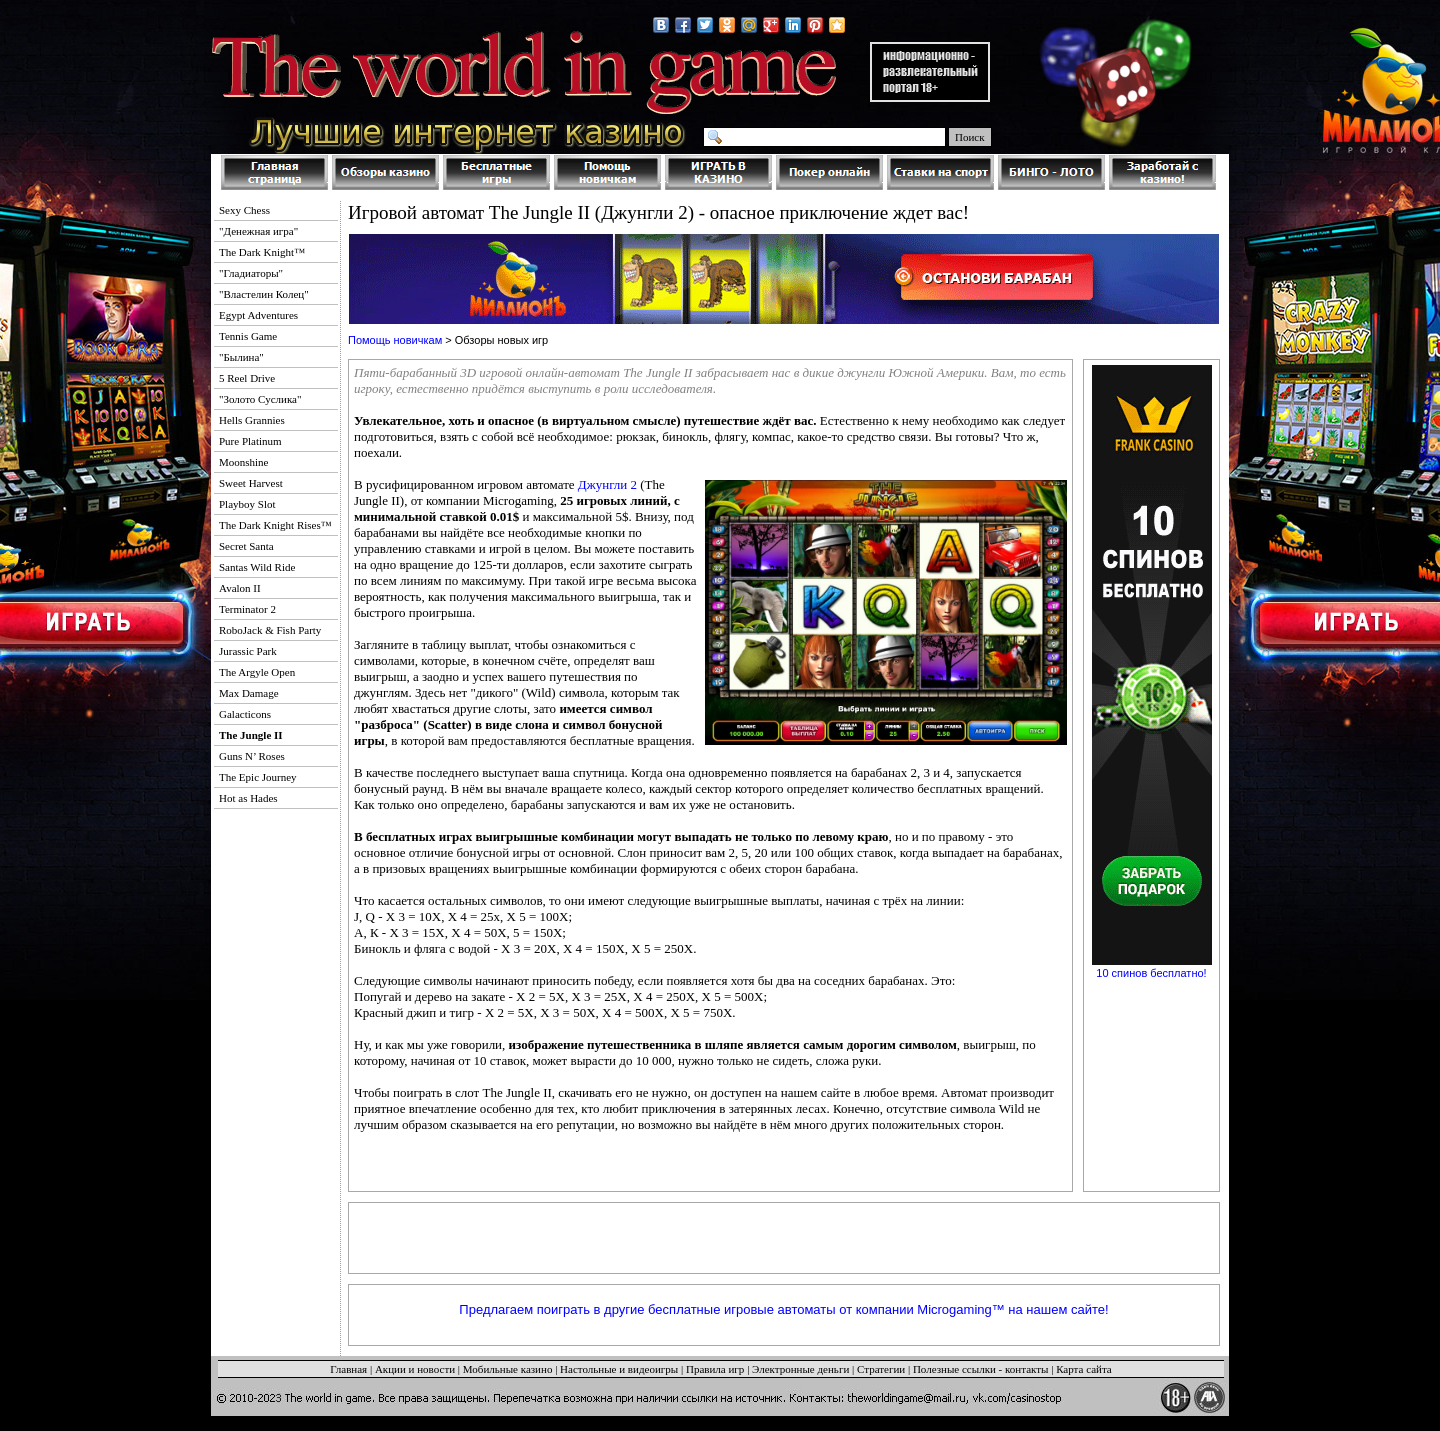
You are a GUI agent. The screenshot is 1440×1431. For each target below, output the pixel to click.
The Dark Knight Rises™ (275, 525)
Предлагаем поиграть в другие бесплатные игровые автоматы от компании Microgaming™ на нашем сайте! (783, 1309)
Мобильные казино (508, 1369)
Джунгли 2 (607, 484)
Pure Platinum (250, 441)
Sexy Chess (244, 210)
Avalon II (240, 588)
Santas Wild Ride (257, 567)
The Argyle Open (257, 672)
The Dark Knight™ (262, 252)
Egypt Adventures (258, 315)
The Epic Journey (258, 777)
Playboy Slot (247, 504)
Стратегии (881, 1369)
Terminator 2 (247, 609)
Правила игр (715, 1369)
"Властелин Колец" (264, 294)
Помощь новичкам (395, 340)
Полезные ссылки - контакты (981, 1369)
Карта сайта (1084, 1369)
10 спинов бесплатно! (1151, 973)
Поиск (970, 137)
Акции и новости (415, 1369)
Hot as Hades (248, 798)
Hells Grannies (252, 420)
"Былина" (241, 357)
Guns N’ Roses (252, 756)
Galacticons (245, 714)
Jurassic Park (248, 651)
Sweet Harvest (251, 483)
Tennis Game (248, 336)
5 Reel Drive (247, 378)
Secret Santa (246, 546)
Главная (348, 1369)
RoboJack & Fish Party (270, 630)
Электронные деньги (800, 1369)
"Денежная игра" (258, 231)
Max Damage (249, 693)
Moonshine (244, 462)
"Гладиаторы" (251, 273)
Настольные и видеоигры (619, 1369)
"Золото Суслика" (260, 399)
